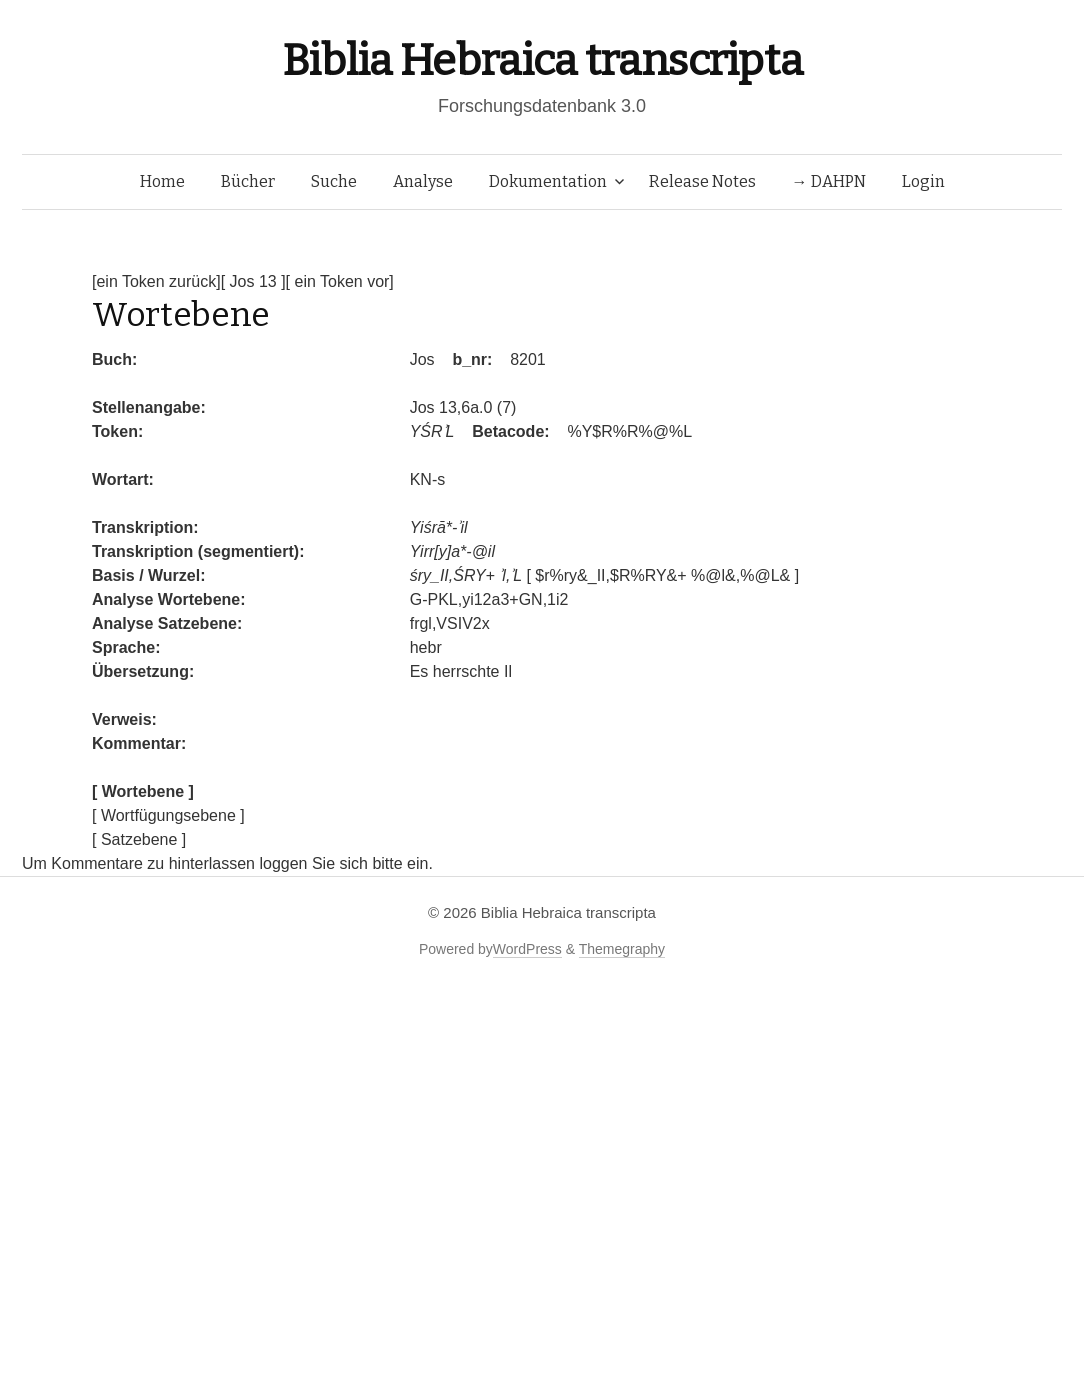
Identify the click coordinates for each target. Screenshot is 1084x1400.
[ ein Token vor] (340, 281)
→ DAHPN (829, 181)
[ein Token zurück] (156, 281)
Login (923, 181)
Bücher (248, 181)
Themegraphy (622, 949)
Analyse (423, 181)
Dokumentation (548, 181)
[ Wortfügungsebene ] (168, 815)
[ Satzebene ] (139, 839)
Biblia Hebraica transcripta (542, 60)
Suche (334, 181)
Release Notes (702, 181)
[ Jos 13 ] (253, 281)
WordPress (527, 949)
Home (162, 181)
